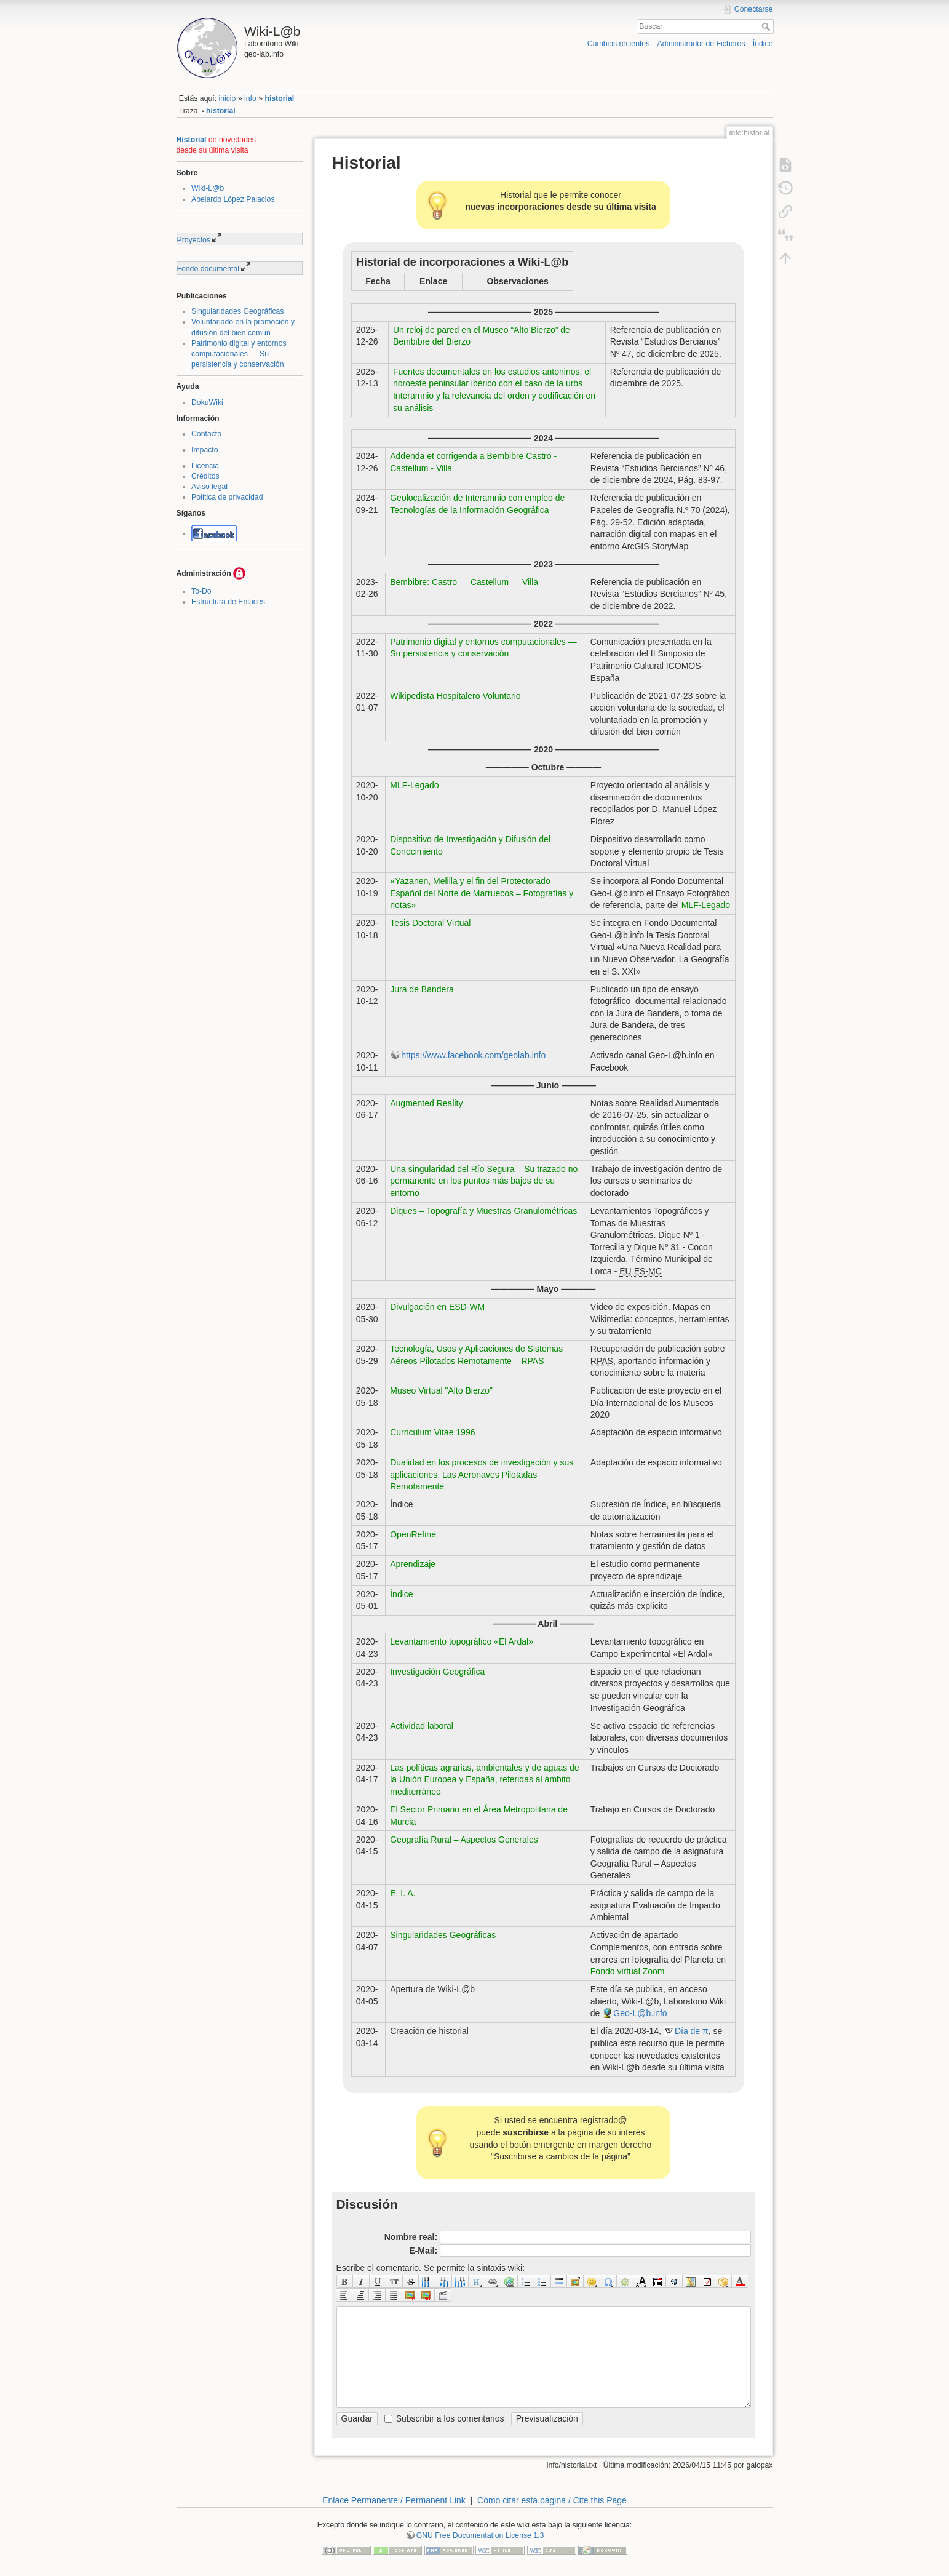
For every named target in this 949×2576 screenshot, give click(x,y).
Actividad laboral (421, 1726)
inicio (227, 98)
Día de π (692, 2031)
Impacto (204, 449)
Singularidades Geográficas (237, 311)
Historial (192, 139)
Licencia (205, 465)
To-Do (201, 591)
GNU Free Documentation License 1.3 (480, 2535)
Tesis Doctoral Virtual (430, 923)
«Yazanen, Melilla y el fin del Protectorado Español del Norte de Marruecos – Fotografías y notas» (481, 893)
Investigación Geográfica (437, 1672)
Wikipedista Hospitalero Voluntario (455, 696)
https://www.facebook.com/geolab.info (473, 1055)
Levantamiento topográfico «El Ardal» (461, 1641)
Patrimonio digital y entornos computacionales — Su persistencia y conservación (239, 354)
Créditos (205, 476)
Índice (763, 43)
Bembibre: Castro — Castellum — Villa (464, 582)
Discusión (367, 2204)
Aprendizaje (412, 1564)
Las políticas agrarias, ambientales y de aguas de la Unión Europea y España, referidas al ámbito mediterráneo (484, 1779)
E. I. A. (402, 1893)
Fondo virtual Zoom (627, 1971)
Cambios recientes (618, 43)
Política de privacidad (227, 497)
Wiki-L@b (207, 188)
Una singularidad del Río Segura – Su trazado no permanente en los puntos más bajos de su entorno (484, 1181)
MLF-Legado (414, 785)
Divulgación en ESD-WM (437, 1307)
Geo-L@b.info (640, 2013)
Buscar (767, 26)
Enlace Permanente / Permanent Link (394, 2500)
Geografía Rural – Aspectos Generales (464, 1839)
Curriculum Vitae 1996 (432, 1432)
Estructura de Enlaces (228, 601)
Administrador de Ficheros (701, 43)
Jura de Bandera (422, 989)
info (250, 98)
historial (279, 98)
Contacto (206, 433)
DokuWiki (207, 402)
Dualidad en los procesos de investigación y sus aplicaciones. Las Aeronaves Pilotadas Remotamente (481, 1474)
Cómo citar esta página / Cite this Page (552, 2500)
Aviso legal (209, 486)
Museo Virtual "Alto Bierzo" (441, 1390)
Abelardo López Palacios (233, 199)
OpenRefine (413, 1534)
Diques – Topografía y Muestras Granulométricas (483, 1211)
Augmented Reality (426, 1103)
